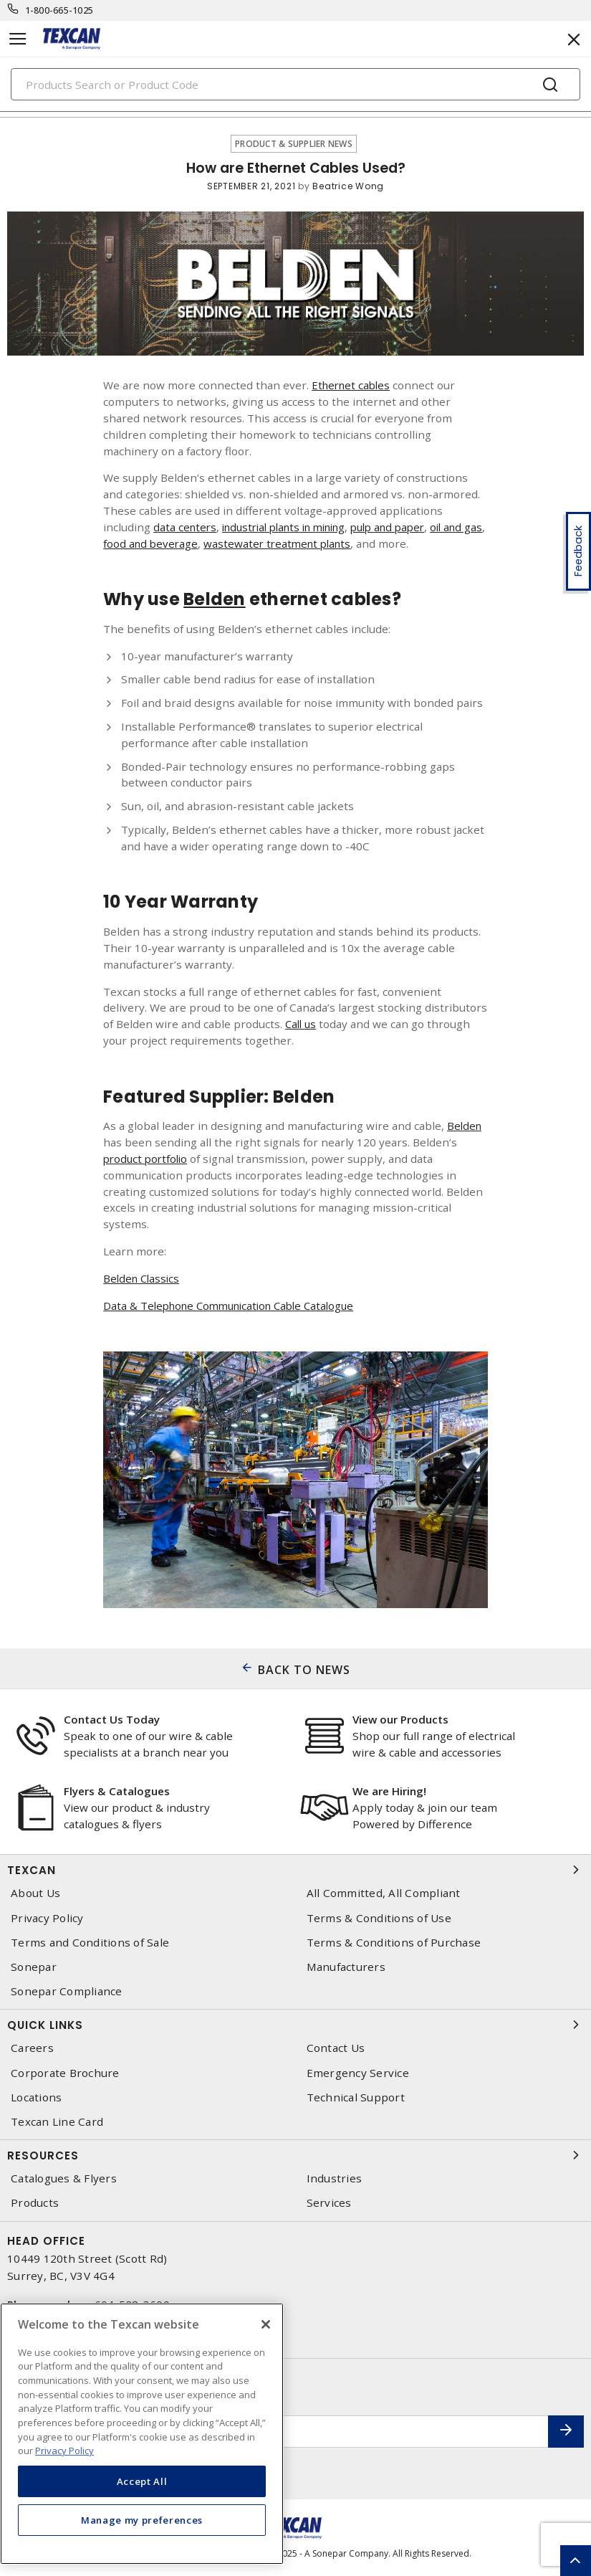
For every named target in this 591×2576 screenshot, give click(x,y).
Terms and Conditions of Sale (90, 1942)
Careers (32, 2048)
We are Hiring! (389, 1791)
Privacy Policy (47, 1918)
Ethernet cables (353, 385)
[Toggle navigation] (18, 39)
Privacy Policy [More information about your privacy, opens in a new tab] (64, 2450)
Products (35, 2203)
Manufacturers (346, 1967)
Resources (295, 2155)
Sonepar (34, 1967)
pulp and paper (407, 527)
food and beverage (197, 543)
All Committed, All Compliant (384, 1893)
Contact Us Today (112, 1719)
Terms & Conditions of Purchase (394, 1942)
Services (329, 2203)
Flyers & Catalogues (117, 1791)
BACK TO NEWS (304, 1670)
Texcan (295, 1870)
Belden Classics (143, 1278)
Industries (334, 2178)
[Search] (295, 84)
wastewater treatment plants (328, 543)
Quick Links (295, 2025)
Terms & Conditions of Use (379, 1918)
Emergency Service (358, 2073)
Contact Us (336, 2048)
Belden (465, 1125)
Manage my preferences (142, 2520)
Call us (302, 1024)
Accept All (142, 2481)
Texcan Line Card (57, 2122)
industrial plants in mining (293, 527)
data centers (185, 527)
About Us (35, 1893)
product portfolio (147, 1158)
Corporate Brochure (65, 2073)
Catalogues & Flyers (64, 2178)
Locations (36, 2097)
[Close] (266, 2324)
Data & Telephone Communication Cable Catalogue (236, 1305)
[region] (142, 2434)
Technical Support (356, 2097)
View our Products (400, 1719)
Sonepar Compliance (66, 1991)
